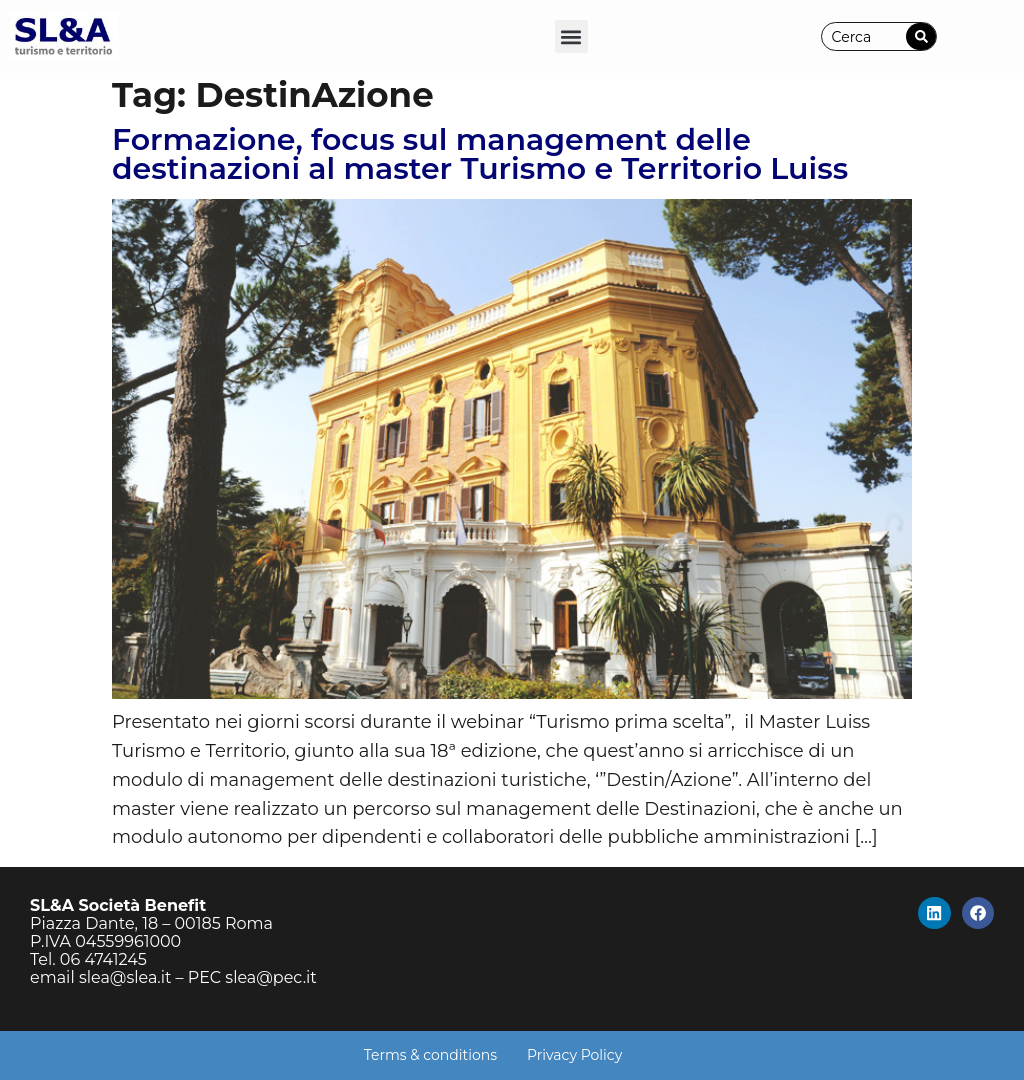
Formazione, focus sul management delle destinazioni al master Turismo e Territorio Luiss (480, 154)
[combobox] (864, 36)
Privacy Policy (574, 1055)
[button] (571, 36)
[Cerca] (921, 36)
